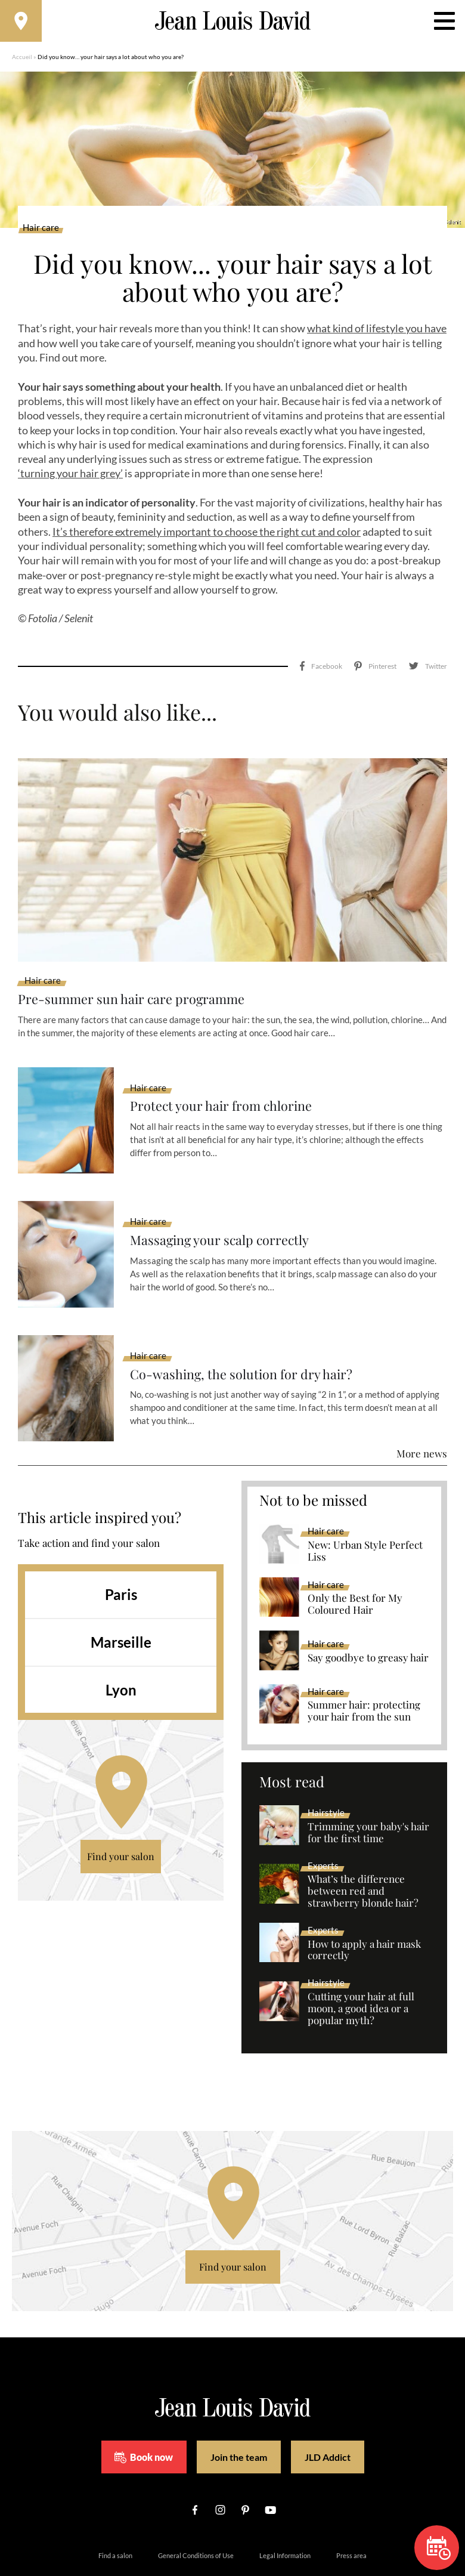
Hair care (41, 234)
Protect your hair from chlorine (230, 1063)
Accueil (22, 62)
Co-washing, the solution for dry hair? (252, 1331)
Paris (121, 1551)
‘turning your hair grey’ (70, 479)
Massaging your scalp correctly (230, 1197)
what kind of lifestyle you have (377, 334)
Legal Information (285, 2513)
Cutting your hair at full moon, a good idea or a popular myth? (361, 1966)
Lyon (121, 1646)
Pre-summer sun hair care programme (142, 955)
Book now (143, 2414)
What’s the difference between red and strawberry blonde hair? (363, 1848)
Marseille (121, 1599)
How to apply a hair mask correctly (364, 1907)
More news (421, 1410)
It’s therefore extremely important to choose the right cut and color (206, 537)
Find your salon (120, 1813)
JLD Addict (328, 2414)
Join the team (238, 2414)
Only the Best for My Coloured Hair (355, 1562)
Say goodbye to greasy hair (368, 1615)
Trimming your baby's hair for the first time (368, 1790)
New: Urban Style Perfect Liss (365, 1508)
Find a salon (115, 2513)
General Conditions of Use (196, 2513)
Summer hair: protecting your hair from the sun (364, 1669)
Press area (351, 2513)
